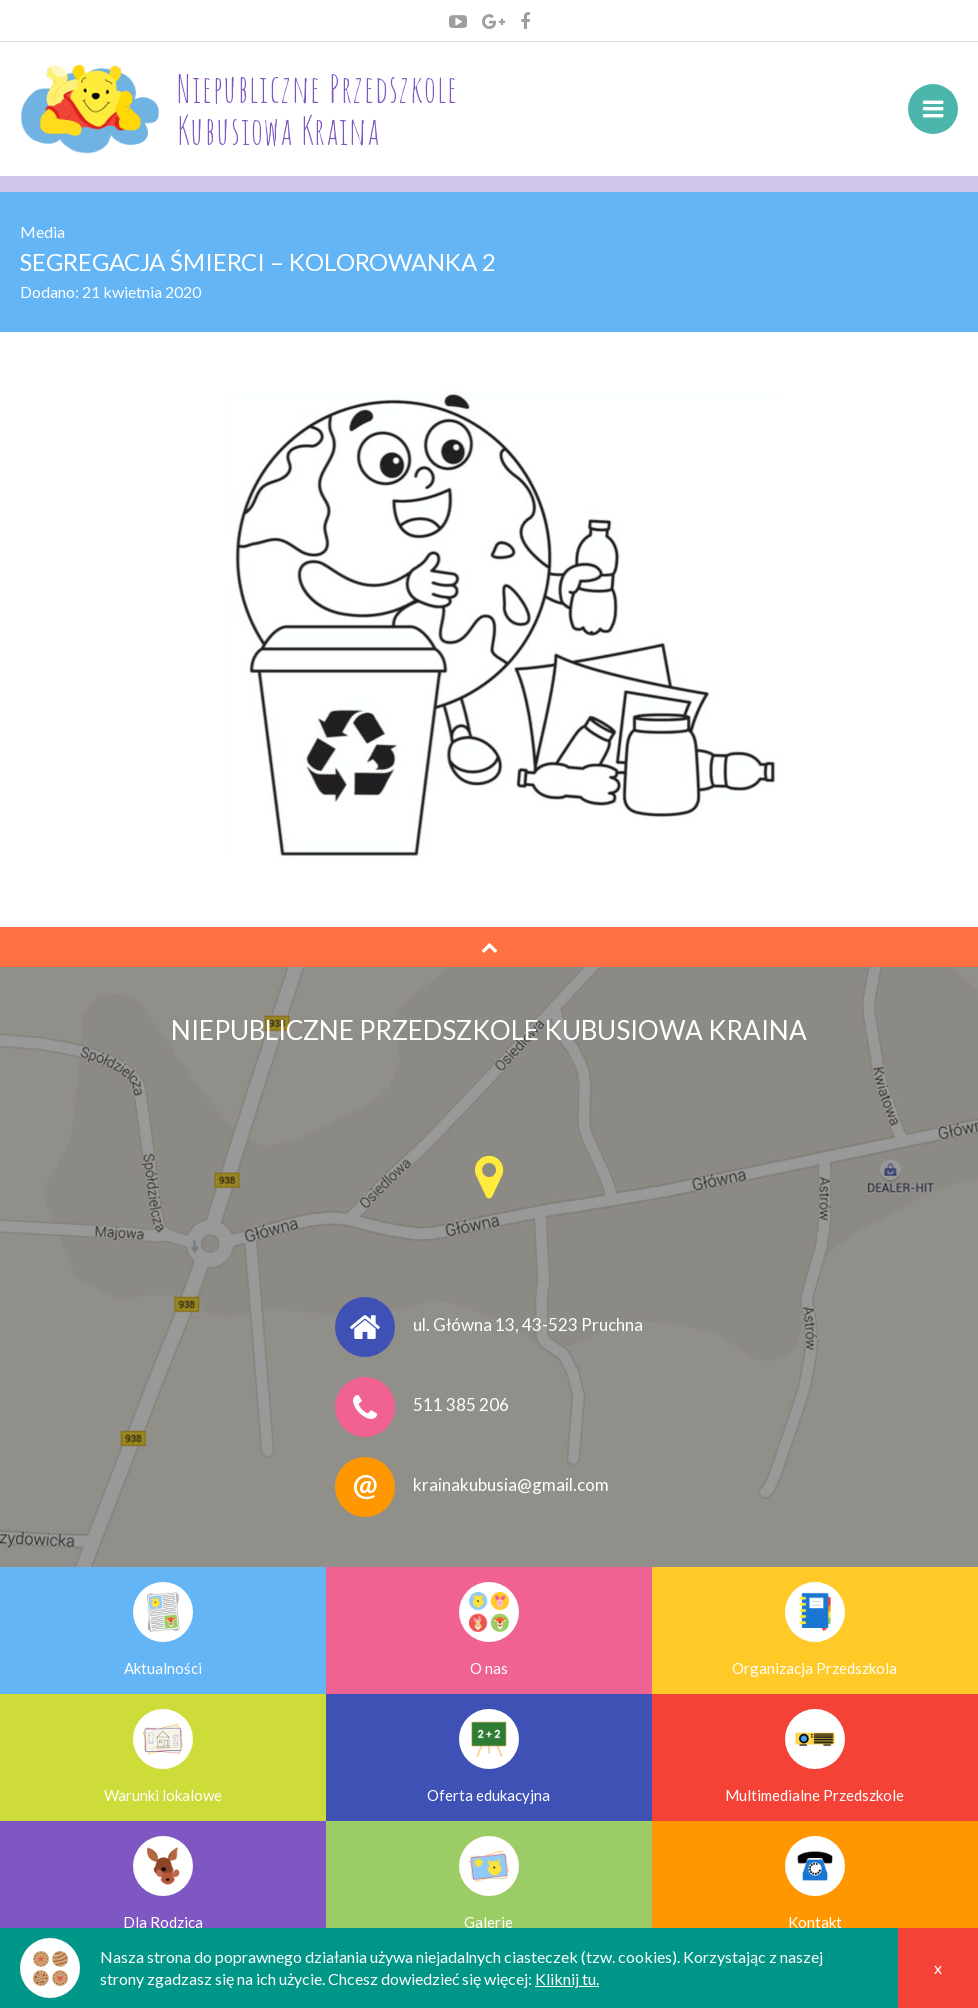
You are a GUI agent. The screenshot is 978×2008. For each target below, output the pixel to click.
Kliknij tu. (567, 1978)
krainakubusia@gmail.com (511, 1484)
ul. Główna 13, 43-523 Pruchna (528, 1324)
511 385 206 (461, 1404)
